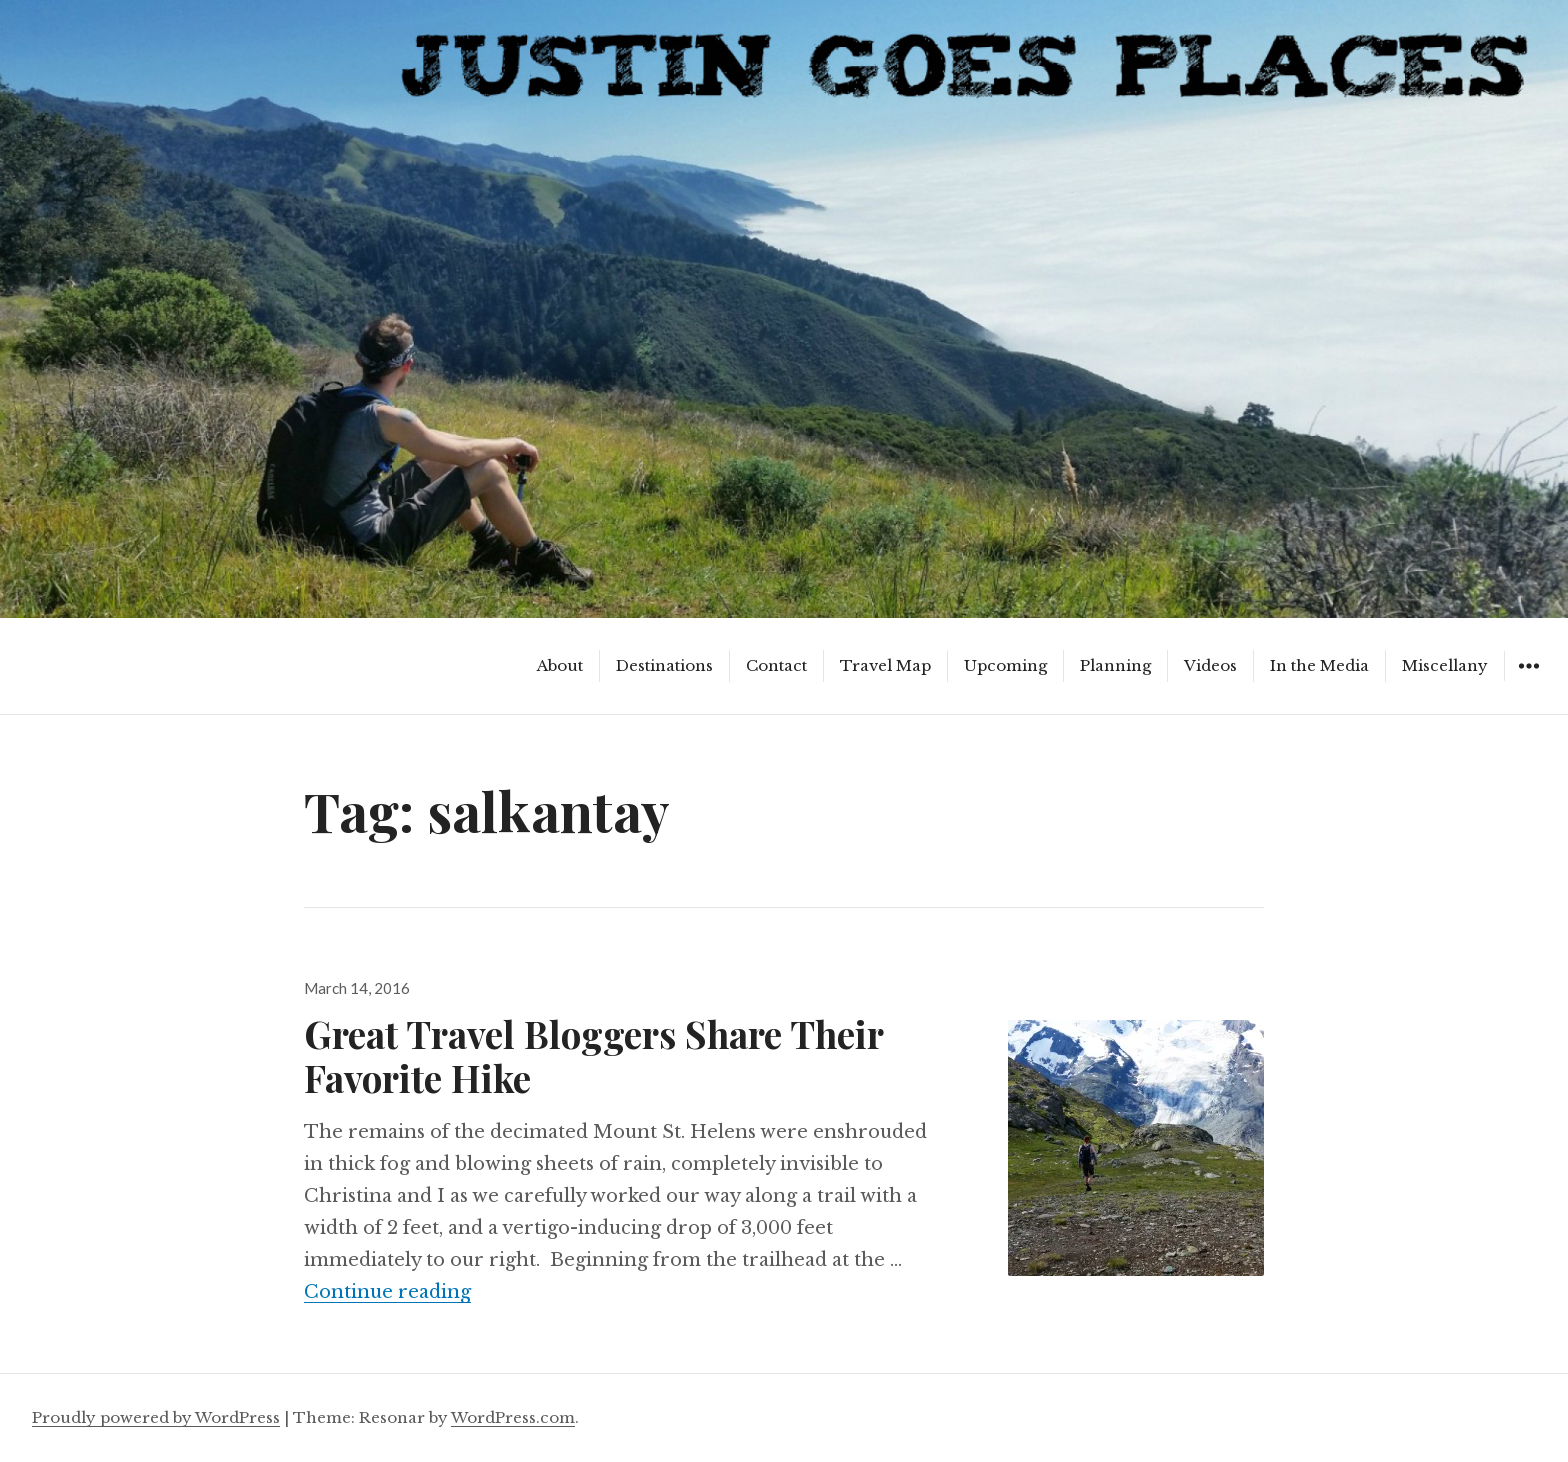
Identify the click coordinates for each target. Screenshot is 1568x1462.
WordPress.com (513, 1417)
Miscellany (1445, 665)
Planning (1115, 665)
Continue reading (387, 1292)
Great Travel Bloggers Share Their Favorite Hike (593, 1055)
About (560, 665)
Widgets (1528, 680)
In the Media (1319, 665)
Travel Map (885, 665)
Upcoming (1005, 665)
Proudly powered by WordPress (156, 1417)
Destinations (664, 665)
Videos (1210, 665)
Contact (776, 665)
